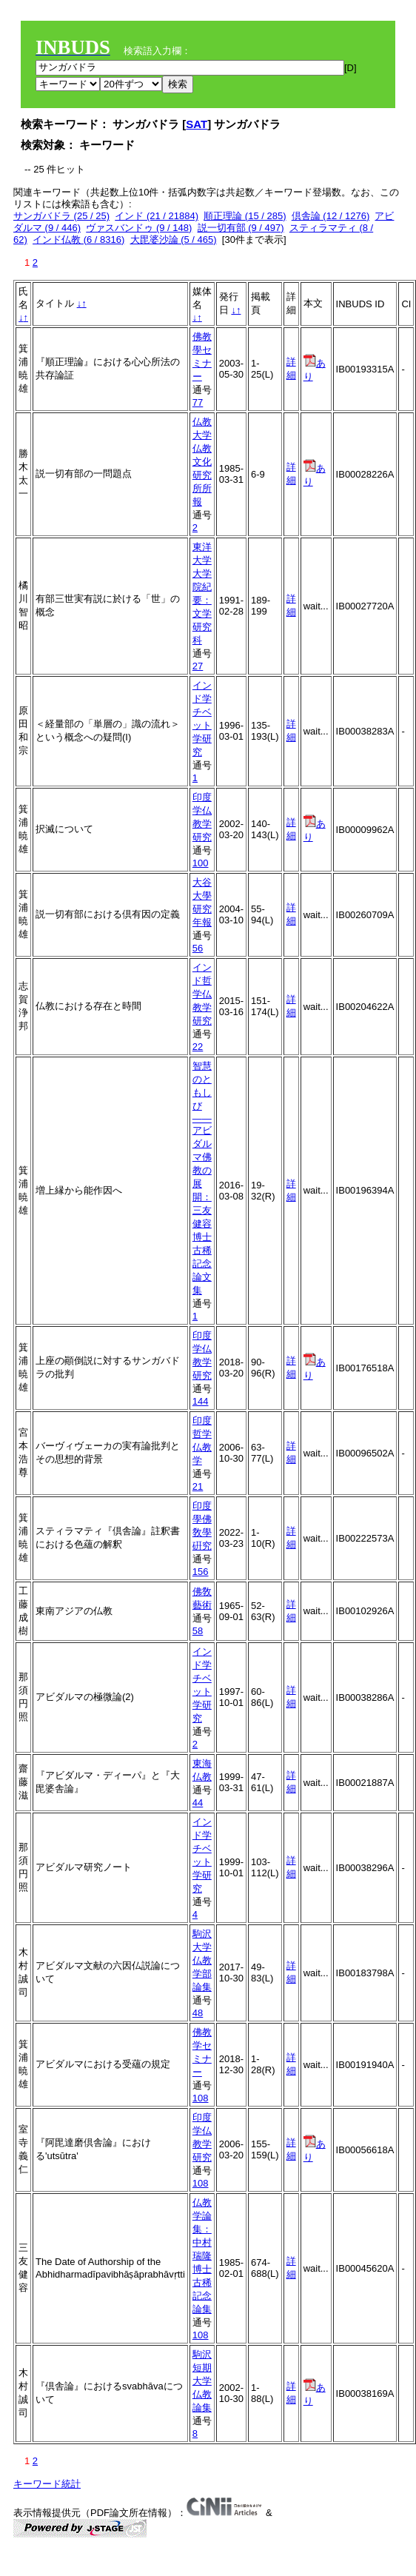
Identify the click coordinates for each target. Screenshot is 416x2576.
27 (197, 666)
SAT (196, 124)
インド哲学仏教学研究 (202, 994)
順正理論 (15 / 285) (245, 215)
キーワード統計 (47, 2483)
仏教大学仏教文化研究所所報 (202, 461)
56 (197, 948)
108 (200, 2098)
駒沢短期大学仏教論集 (202, 2381)
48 (197, 2012)
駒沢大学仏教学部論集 (202, 1960)
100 (200, 863)
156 (200, 1571)
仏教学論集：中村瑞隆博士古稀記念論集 (202, 2256)
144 (200, 1401)
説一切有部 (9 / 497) (241, 227)
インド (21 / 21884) (156, 215)
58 (197, 1630)
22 (197, 1046)
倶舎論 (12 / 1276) (331, 215)
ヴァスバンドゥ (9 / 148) (139, 227)
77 (197, 402)
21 (197, 1486)
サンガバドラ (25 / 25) (61, 215)
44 (197, 1802)
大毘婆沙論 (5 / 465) (173, 239)
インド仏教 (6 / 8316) (78, 239)
